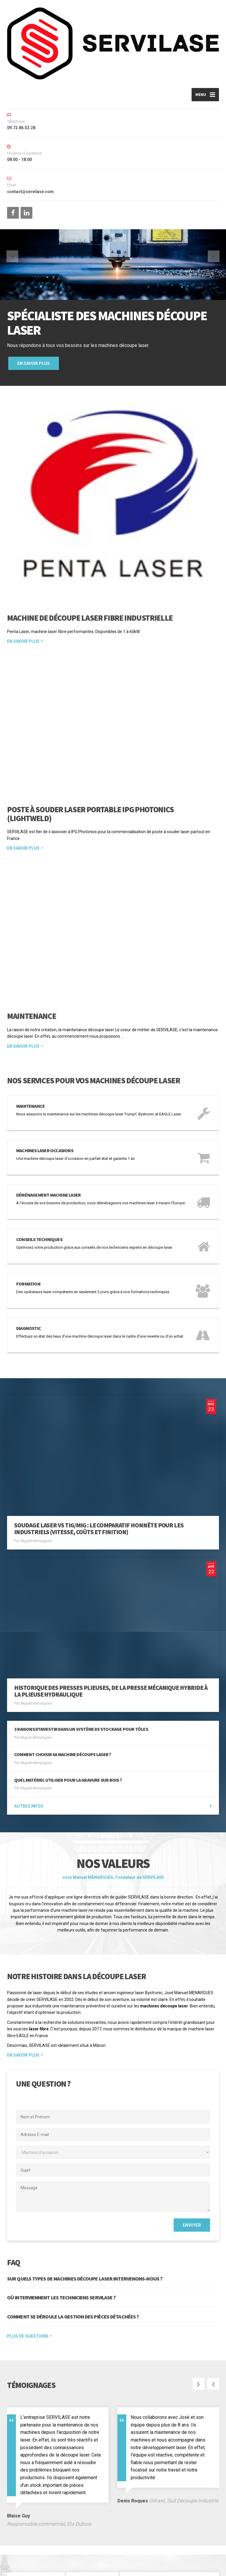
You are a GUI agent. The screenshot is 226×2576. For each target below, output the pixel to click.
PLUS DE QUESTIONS (28, 2276)
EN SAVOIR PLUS (23, 1995)
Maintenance (31, 971)
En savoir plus (33, 365)
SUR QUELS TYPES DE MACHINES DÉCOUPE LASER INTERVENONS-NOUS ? (84, 2218)
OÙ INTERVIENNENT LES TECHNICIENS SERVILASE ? (61, 2237)
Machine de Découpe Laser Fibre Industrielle (90, 620)
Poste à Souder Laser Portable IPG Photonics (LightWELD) (90, 762)
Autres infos (28, 1746)
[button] (15, 270)
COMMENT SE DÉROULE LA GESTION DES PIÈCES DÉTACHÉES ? (73, 2256)
